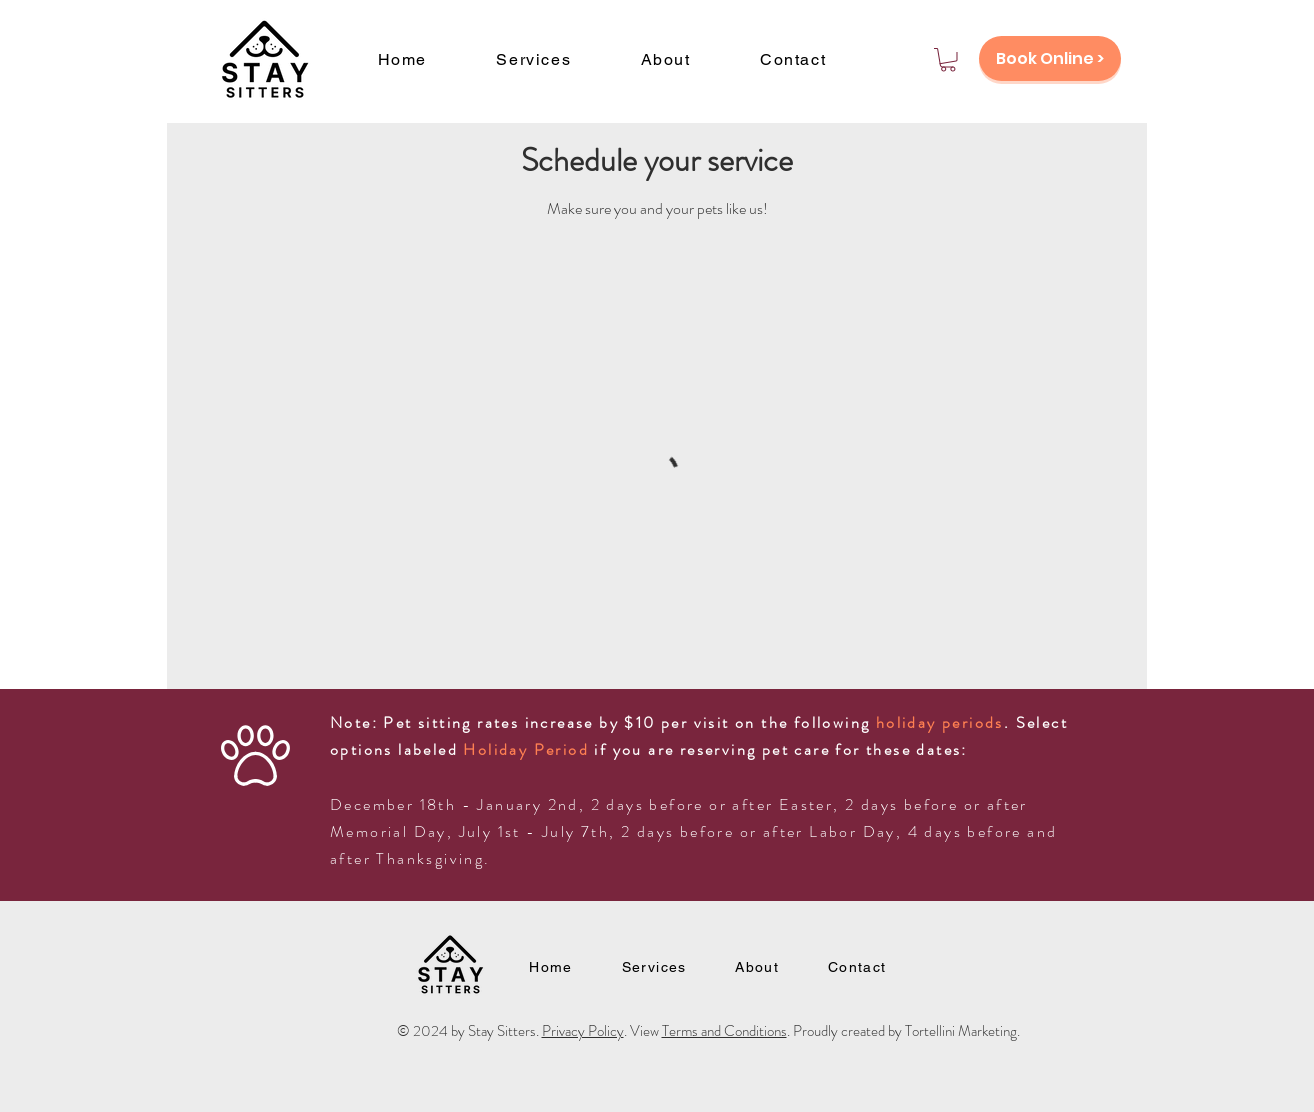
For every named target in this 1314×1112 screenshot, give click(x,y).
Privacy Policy (583, 1031)
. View (643, 1031)
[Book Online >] (1050, 58)
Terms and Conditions (724, 1031)
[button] (948, 60)
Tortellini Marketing (961, 1031)
